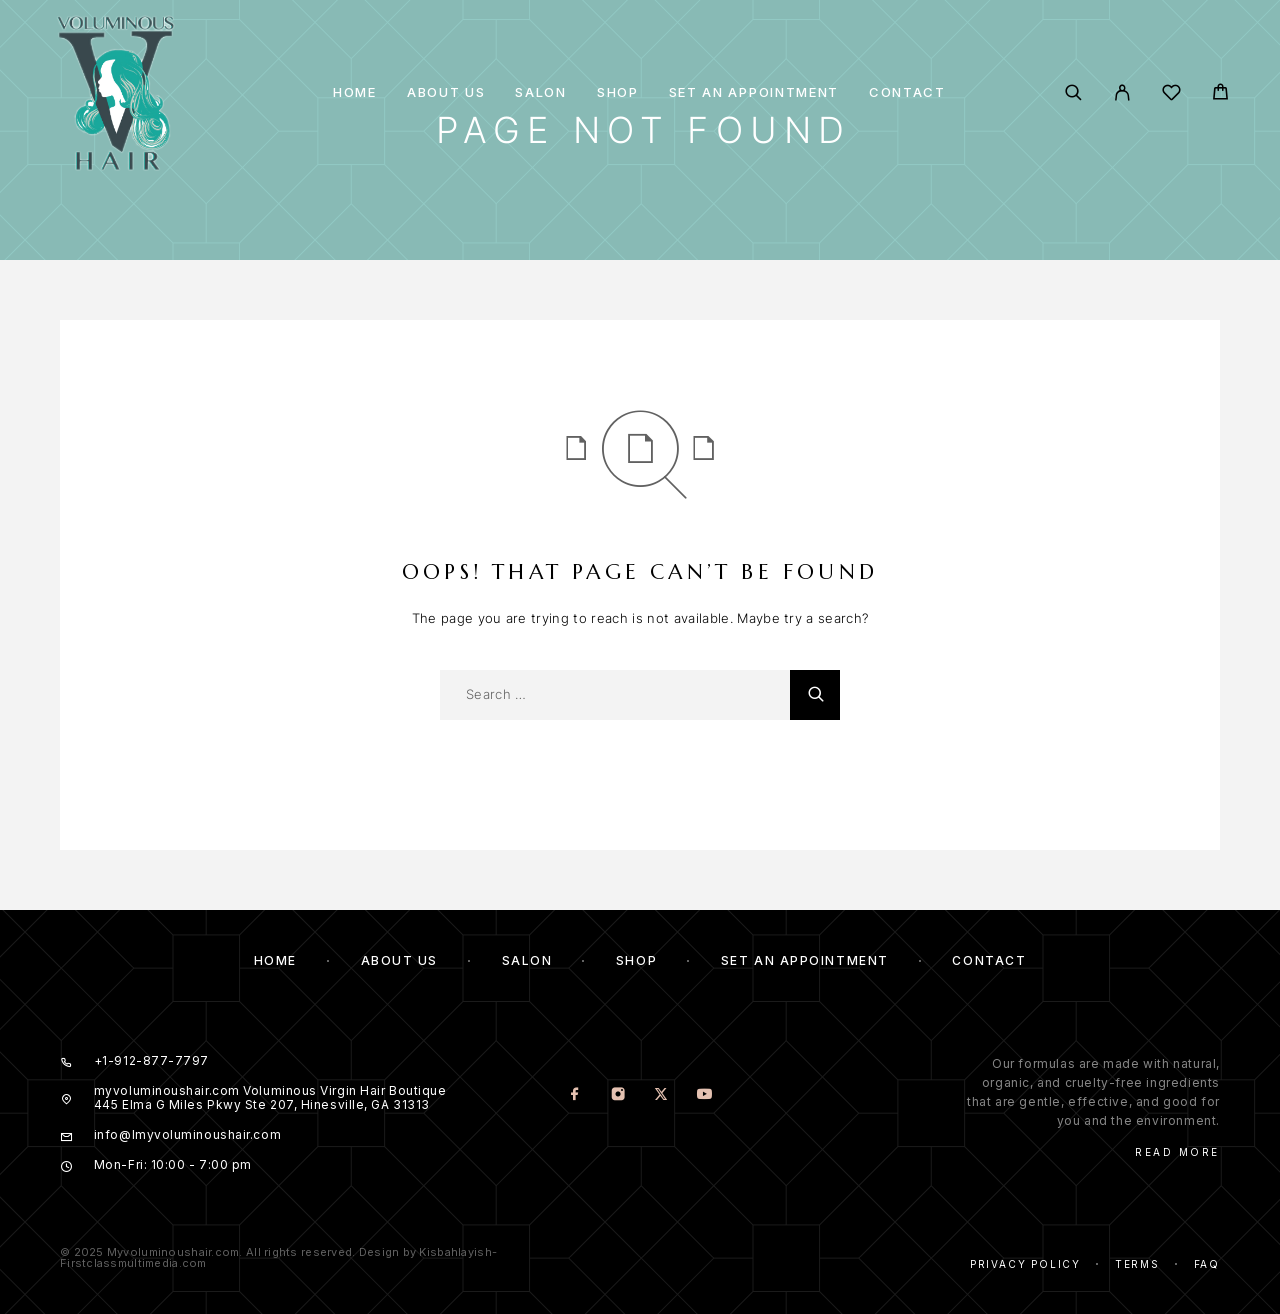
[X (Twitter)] (661, 1095)
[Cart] (1220, 94)
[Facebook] (575, 1095)
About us (446, 92)
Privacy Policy (1025, 1264)
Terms (1137, 1264)
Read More (1177, 1152)
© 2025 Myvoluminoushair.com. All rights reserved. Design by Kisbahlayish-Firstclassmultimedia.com (278, 1257)
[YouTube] (704, 1095)
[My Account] (1122, 92)
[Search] (1073, 92)
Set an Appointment (754, 92)
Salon (540, 92)
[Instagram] (618, 1095)
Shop (618, 92)
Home (355, 92)
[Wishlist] (1171, 95)
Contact (907, 92)
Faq (1207, 1264)
